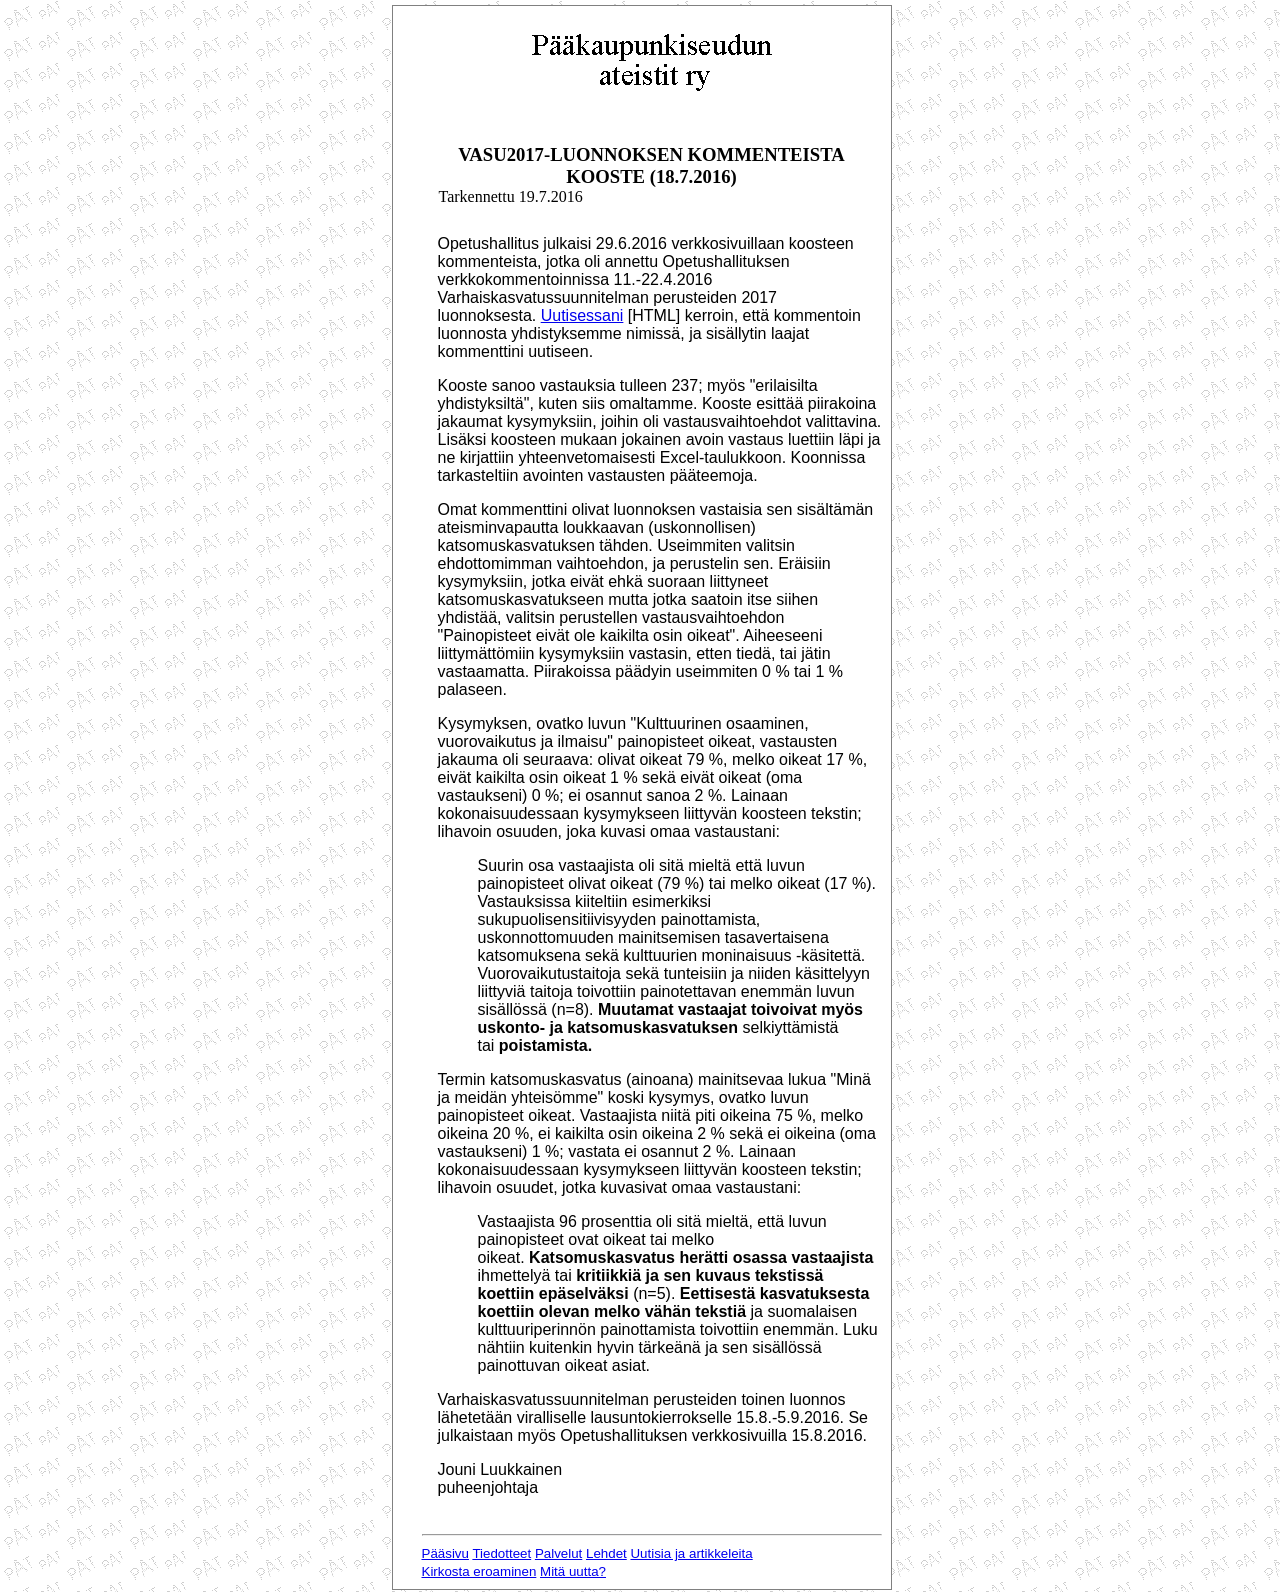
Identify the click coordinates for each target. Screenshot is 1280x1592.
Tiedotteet (501, 1553)
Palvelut (558, 1553)
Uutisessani (582, 315)
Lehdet (606, 1553)
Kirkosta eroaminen (479, 1571)
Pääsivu (445, 1553)
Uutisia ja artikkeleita (691, 1553)
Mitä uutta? (573, 1571)
